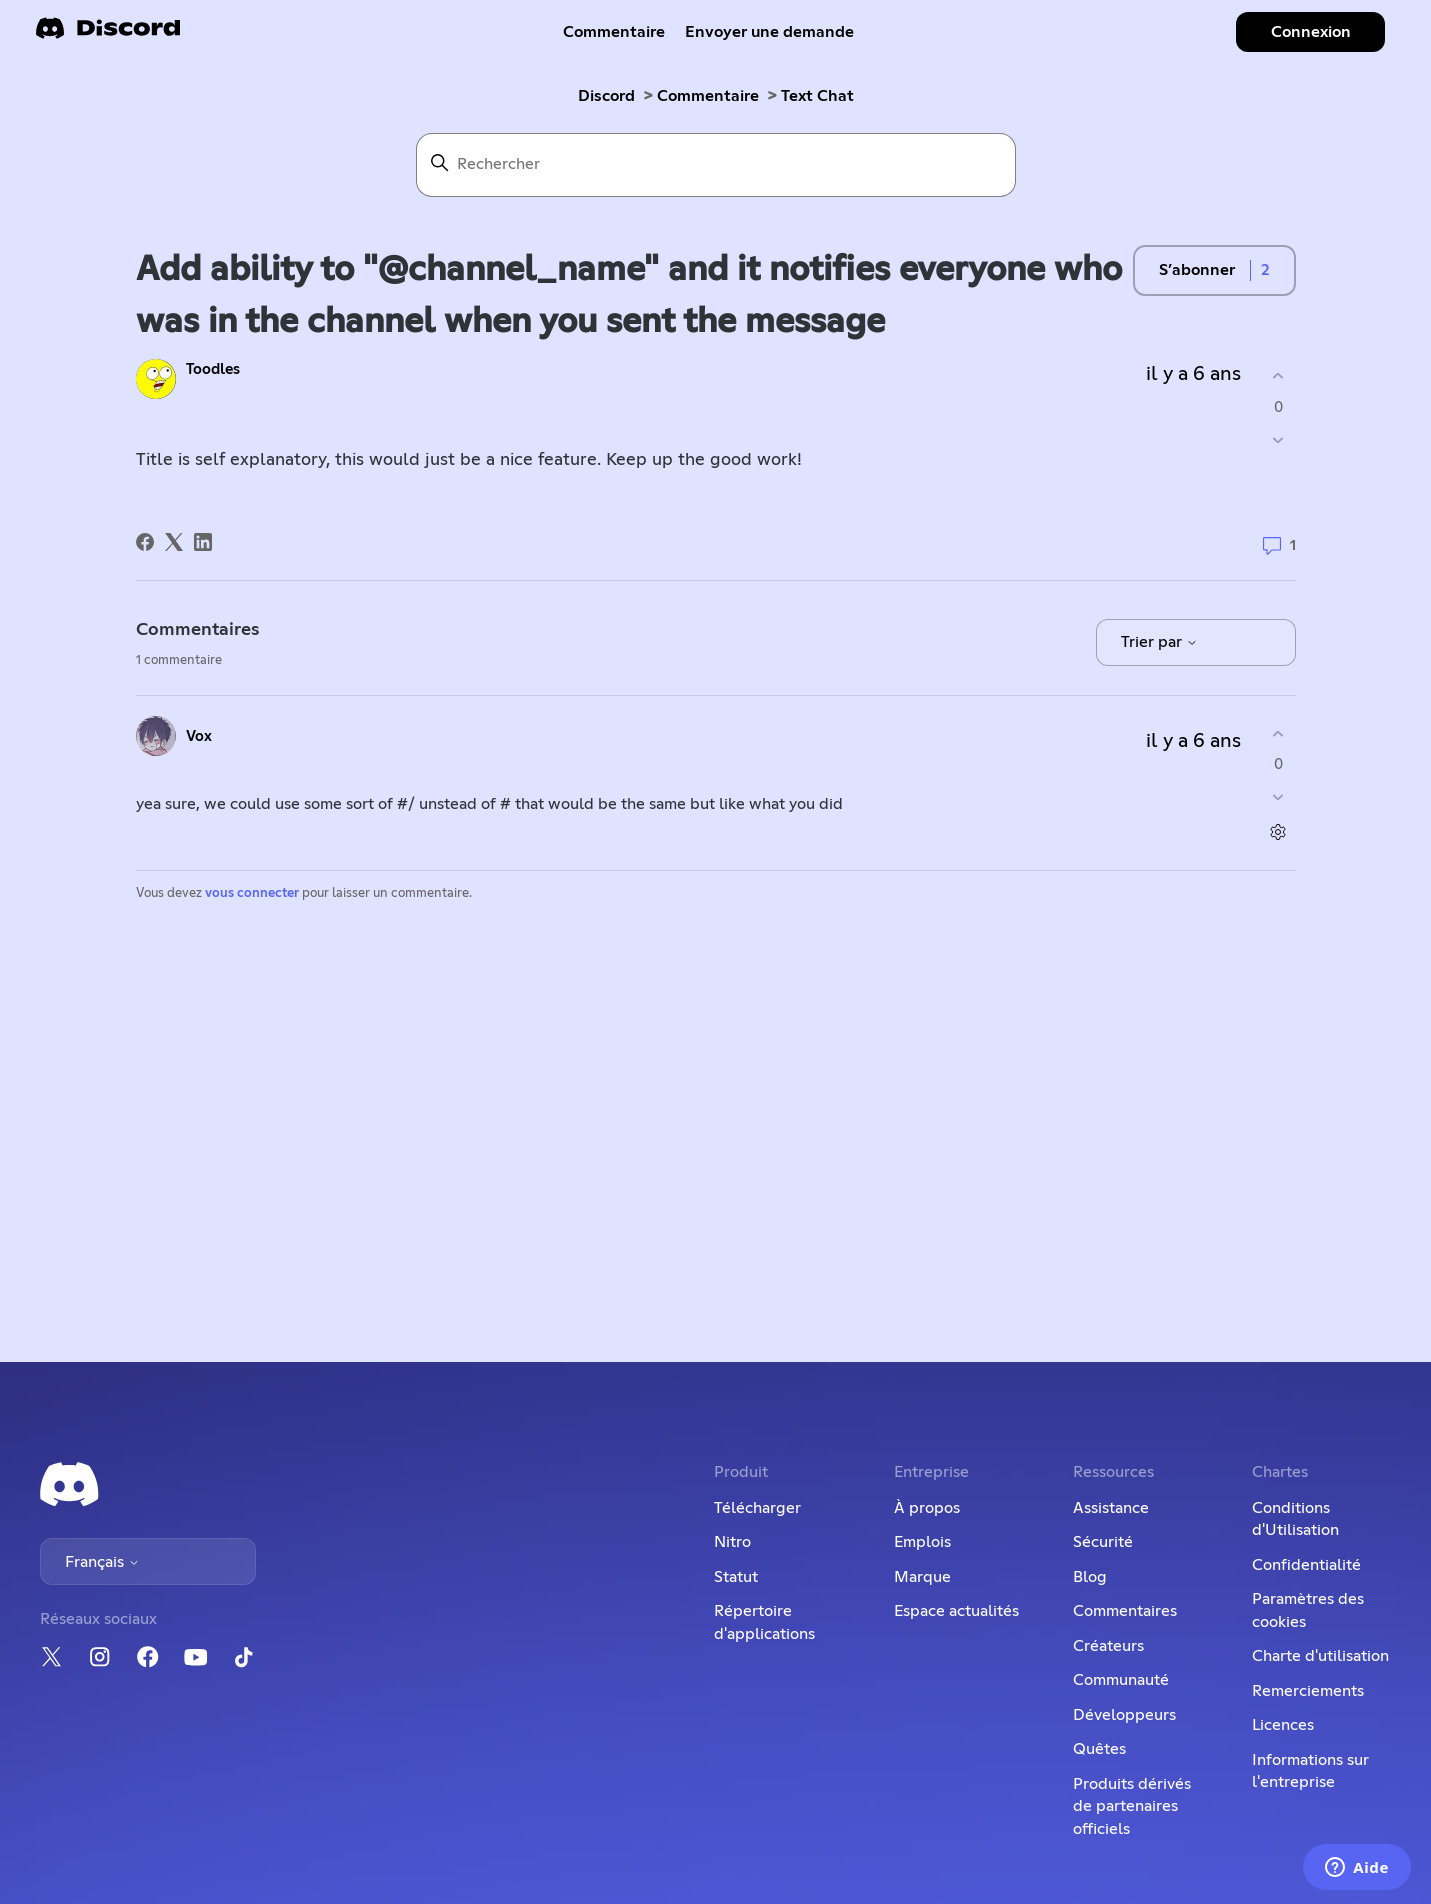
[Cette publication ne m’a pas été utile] (1278, 439)
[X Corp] (174, 542)
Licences (1283, 1725)
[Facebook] (145, 542)
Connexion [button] (1311, 32)
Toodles (213, 369)
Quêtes (1099, 1749)
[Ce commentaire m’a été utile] (1278, 733)
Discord (606, 96)
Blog (1090, 1577)
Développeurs (1124, 1715)
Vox (199, 736)
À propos (927, 1508)
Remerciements (1308, 1691)
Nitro (732, 1542)
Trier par (1159, 642)
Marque (922, 1577)
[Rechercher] (716, 165)
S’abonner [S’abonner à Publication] (1197, 270)
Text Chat (817, 96)
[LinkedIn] (203, 542)
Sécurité (1103, 1542)
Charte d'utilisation (1320, 1656)
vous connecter (252, 893)
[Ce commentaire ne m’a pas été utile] (1278, 797)
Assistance (1111, 1508)
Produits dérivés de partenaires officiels (1132, 1806)
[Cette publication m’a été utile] (1278, 376)
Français (102, 1562)
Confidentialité (1306, 1565)
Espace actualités (956, 1611)
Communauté (1121, 1680)
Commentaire (614, 32)
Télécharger (757, 1508)
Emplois (922, 1542)
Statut (736, 1577)
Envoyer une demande (769, 32)
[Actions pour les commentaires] (1278, 832)
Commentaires (1125, 1611)
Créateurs (1108, 1646)
